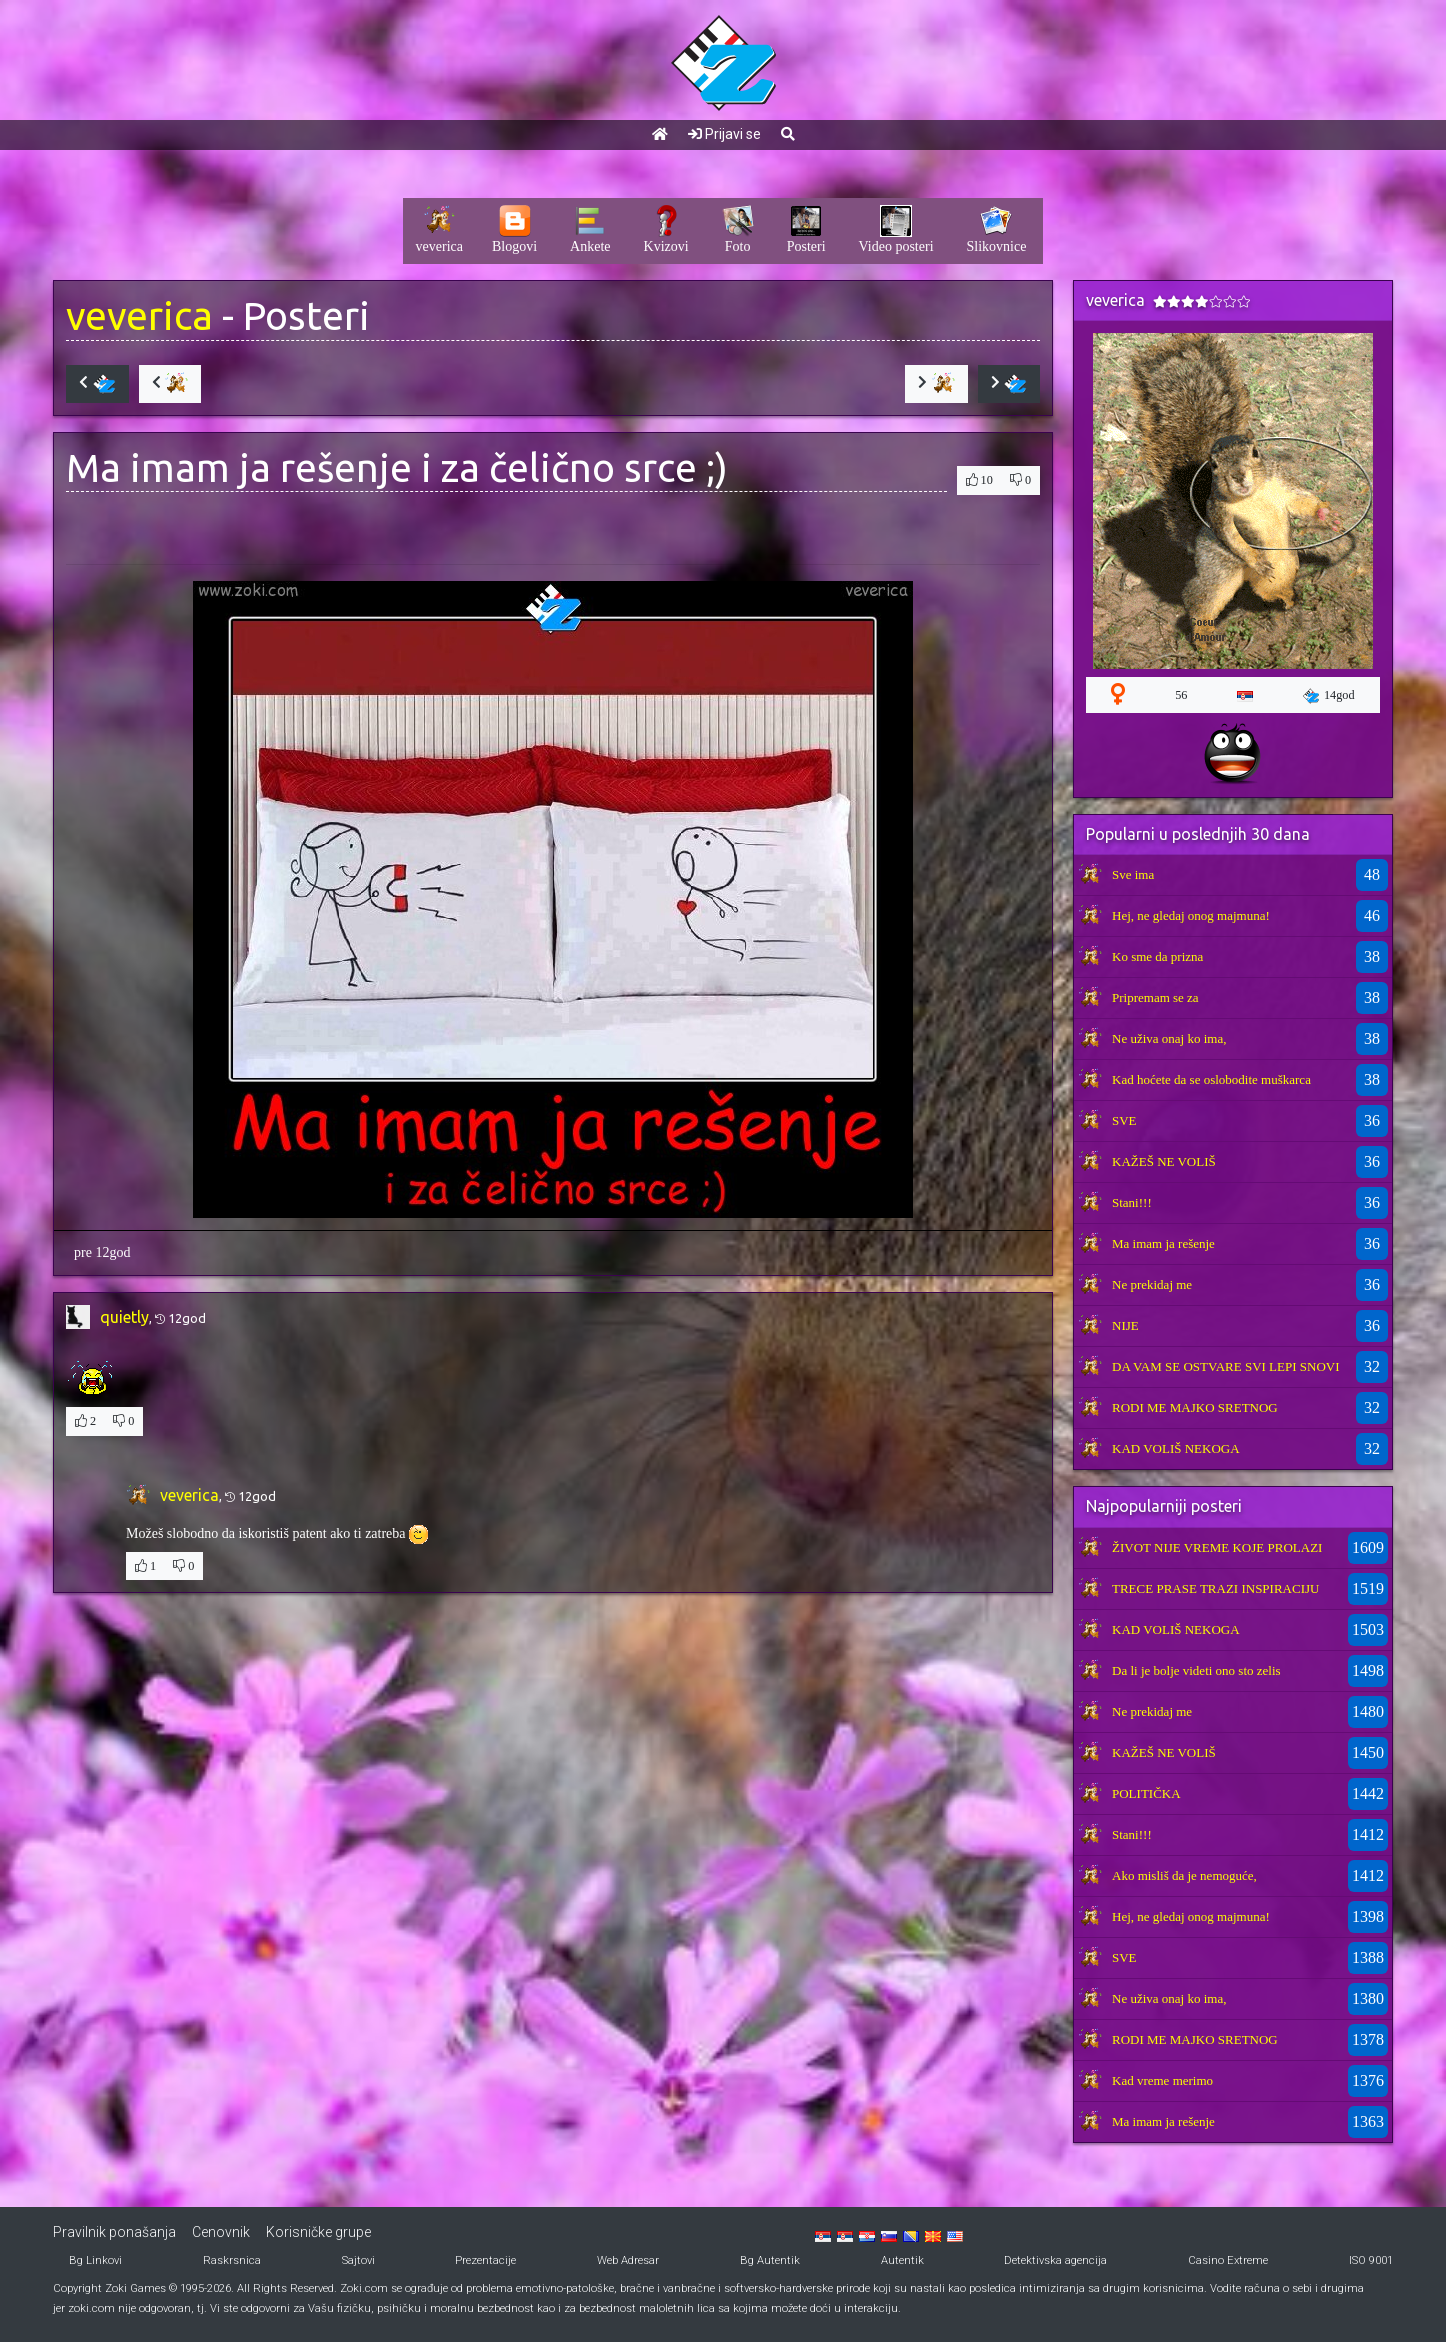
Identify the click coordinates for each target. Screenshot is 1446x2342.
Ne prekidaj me (1152, 1284)
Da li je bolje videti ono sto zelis (1196, 1670)
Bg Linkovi (95, 2260)
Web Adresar (628, 2260)
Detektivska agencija (1055, 2260)
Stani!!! (1132, 1202)
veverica (139, 315)
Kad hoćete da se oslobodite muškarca (1211, 1079)
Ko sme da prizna (1157, 956)
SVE (1124, 1120)
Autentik (902, 2260)
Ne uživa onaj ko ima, (1169, 1038)
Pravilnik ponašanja (114, 2232)
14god (1329, 696)
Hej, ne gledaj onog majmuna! (1191, 915)
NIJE (1125, 1325)
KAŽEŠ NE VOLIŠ (1164, 1161)
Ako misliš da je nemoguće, (1184, 1875)
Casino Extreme (1228, 2260)
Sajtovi (358, 2260)
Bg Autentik (770, 2260)
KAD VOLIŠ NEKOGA (1176, 1448)
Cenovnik (221, 2232)
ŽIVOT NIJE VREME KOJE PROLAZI (1217, 1547)
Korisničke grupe (318, 2232)
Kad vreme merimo (1162, 2080)
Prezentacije (485, 2260)
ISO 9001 (1371, 2260)
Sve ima (1133, 874)
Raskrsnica (232, 2260)
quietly (124, 1317)
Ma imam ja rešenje (1163, 1243)
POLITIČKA (1146, 1793)
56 (1181, 695)
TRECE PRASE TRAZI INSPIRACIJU (1215, 1588)
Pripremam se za (1155, 997)
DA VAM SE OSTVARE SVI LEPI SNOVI (1226, 1366)
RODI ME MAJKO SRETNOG (1195, 1407)
